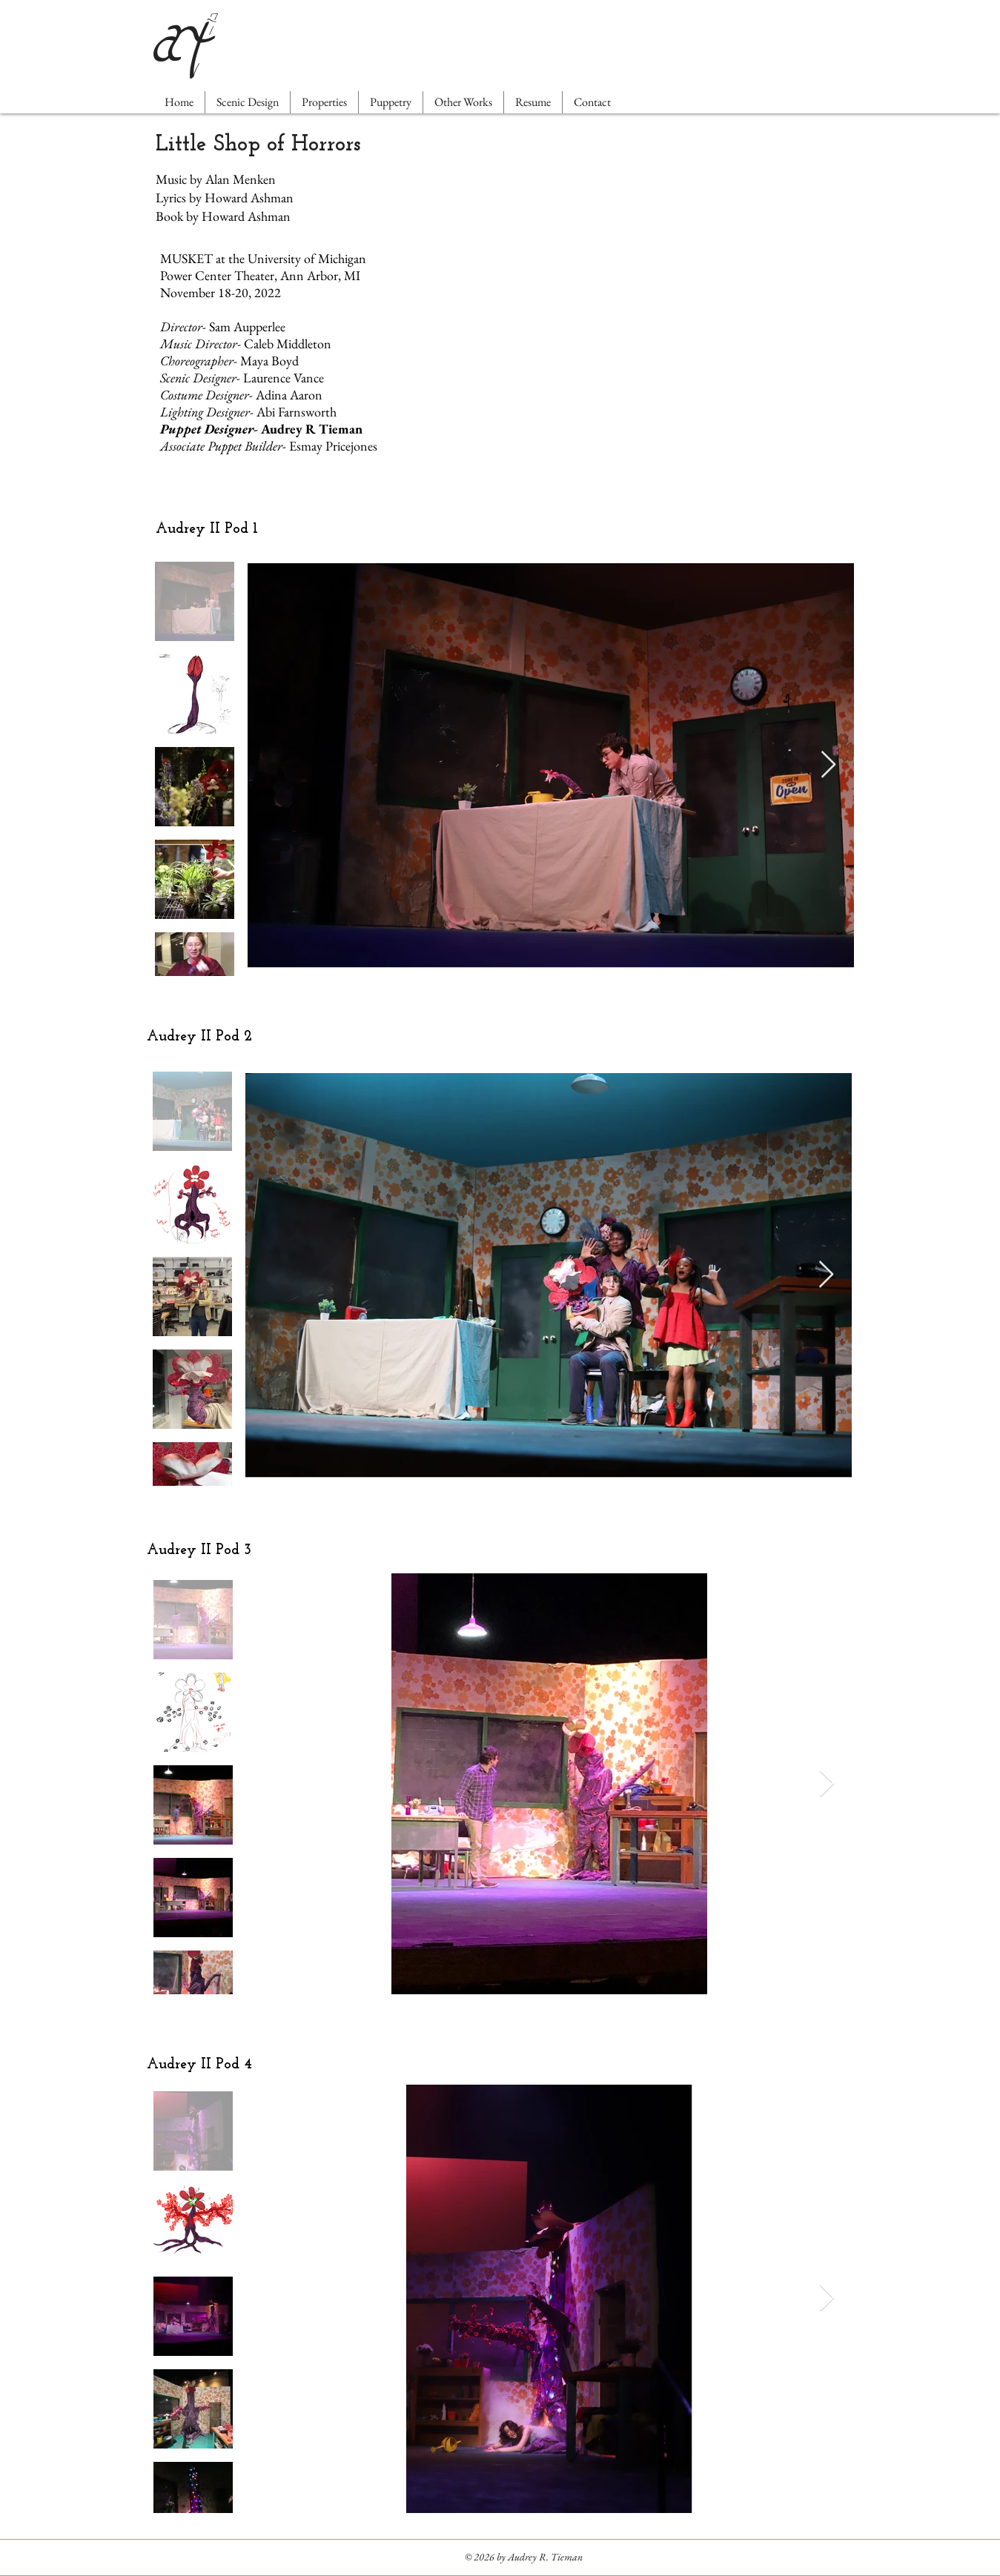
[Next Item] (828, 765)
